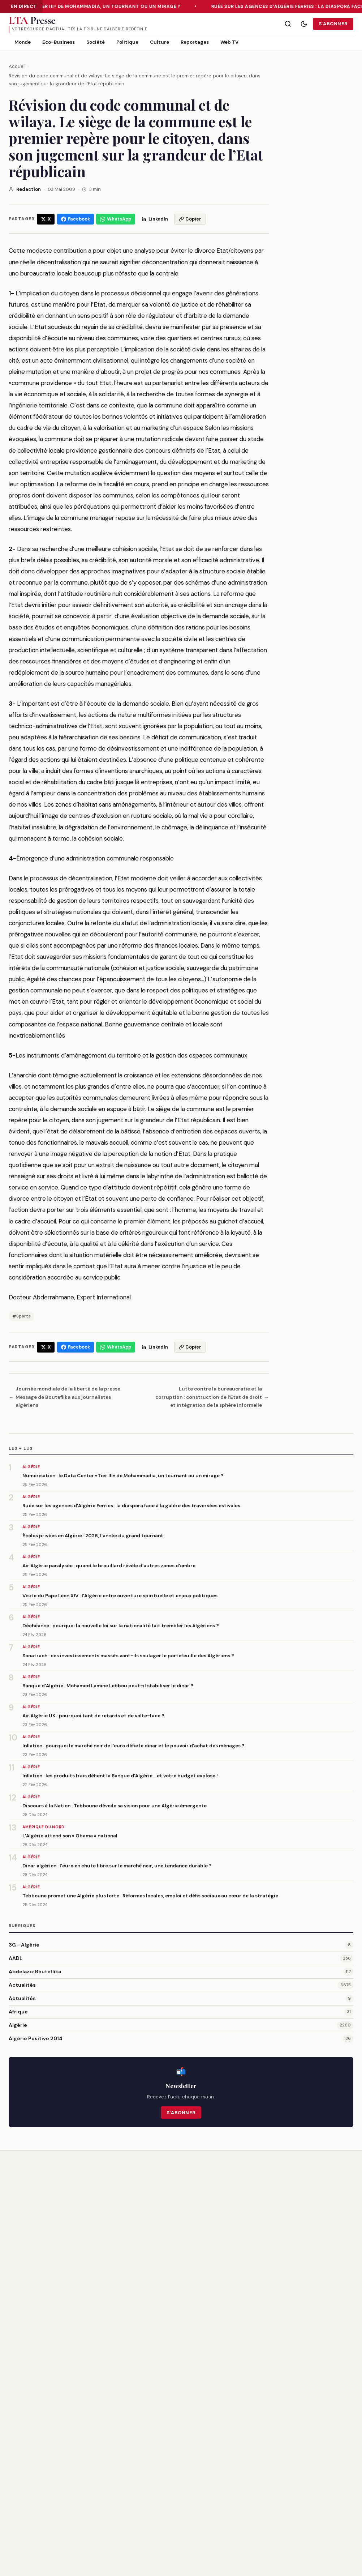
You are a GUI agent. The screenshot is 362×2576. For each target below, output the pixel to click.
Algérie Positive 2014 (36, 2038)
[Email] (158, 2413)
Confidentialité (301, 2484)
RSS (349, 2560)
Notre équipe (217, 2484)
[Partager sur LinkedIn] (155, 219)
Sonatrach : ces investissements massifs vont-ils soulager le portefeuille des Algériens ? (128, 1656)
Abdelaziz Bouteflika (35, 1971)
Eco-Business (58, 42)
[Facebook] (29, 2495)
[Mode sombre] (304, 24)
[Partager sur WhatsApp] (115, 219)
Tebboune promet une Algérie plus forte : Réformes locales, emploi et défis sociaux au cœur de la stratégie (150, 1896)
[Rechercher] (288, 24)
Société (95, 42)
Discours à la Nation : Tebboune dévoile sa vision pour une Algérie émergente (114, 1806)
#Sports (21, 1316)
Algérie (18, 2025)
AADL (15, 1958)
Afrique (18, 2011)
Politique (127, 42)
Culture (159, 42)
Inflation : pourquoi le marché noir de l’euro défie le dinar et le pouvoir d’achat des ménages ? (133, 1746)
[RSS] (43, 2495)
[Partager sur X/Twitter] (46, 219)
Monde (22, 42)
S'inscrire (254, 2413)
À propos (212, 2472)
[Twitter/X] (15, 2495)
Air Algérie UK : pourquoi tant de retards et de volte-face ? (93, 1716)
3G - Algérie (24, 1944)
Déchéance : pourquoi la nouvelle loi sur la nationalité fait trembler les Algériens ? (120, 1626)
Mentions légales (303, 2472)
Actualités (22, 1985)
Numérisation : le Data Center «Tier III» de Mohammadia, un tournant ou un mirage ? (123, 1476)
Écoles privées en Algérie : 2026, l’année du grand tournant (92, 1536)
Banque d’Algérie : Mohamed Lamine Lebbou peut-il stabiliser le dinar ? (107, 1686)
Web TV (229, 42)
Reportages (195, 42)
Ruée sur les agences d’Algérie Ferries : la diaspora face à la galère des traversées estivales (131, 1506)
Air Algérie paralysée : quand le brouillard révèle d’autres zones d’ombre (108, 1566)
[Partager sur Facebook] (75, 219)
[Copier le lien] (190, 219)
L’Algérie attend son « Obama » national (69, 1836)
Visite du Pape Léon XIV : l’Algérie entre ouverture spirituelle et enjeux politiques (119, 1596)
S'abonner (333, 24)
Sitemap (293, 2507)
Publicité (211, 2507)
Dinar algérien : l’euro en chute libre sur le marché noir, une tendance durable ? (117, 1866)
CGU (288, 2496)
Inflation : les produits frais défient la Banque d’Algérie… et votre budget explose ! (120, 1776)
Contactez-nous (221, 2496)
